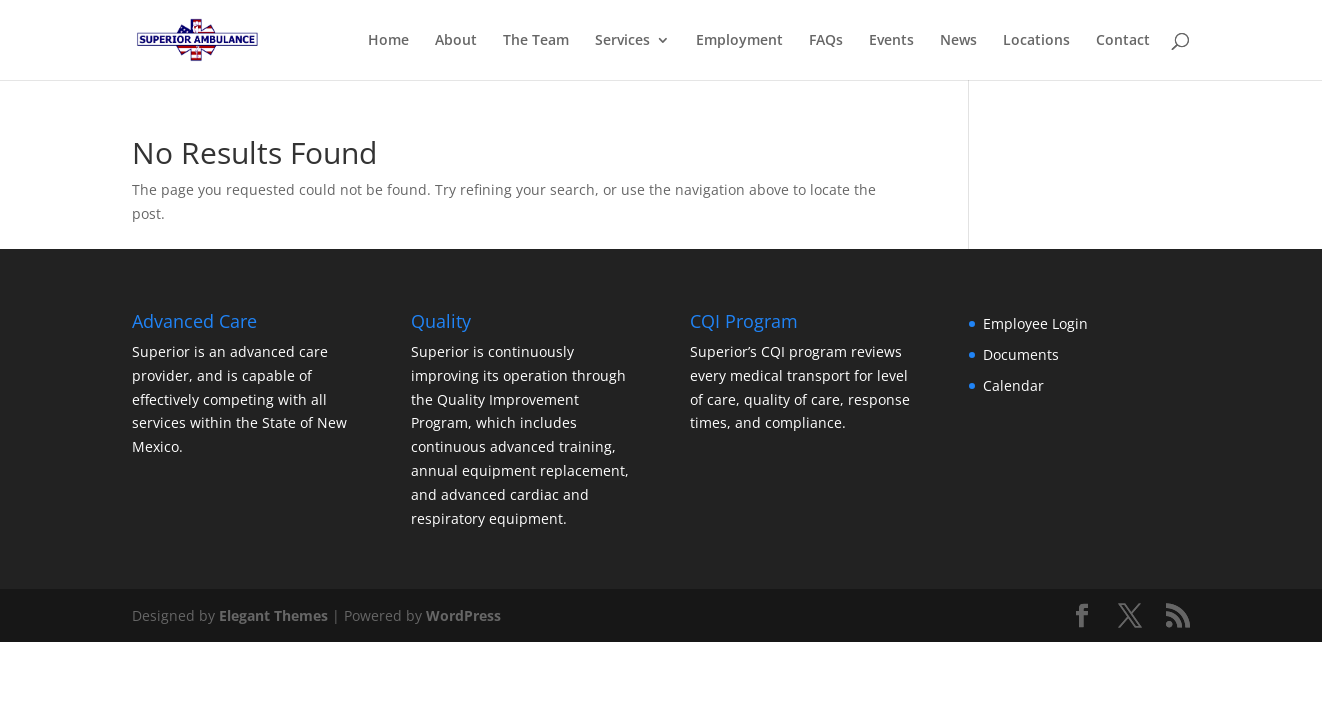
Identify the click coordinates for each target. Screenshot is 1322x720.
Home (388, 41)
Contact (1123, 41)
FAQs (826, 41)
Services (622, 41)
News (958, 41)
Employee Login (1035, 323)
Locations (1036, 41)
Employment (739, 41)
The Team (536, 41)
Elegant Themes (273, 615)
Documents (1021, 354)
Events (891, 41)
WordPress (463, 615)
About (456, 41)
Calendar (1013, 385)
